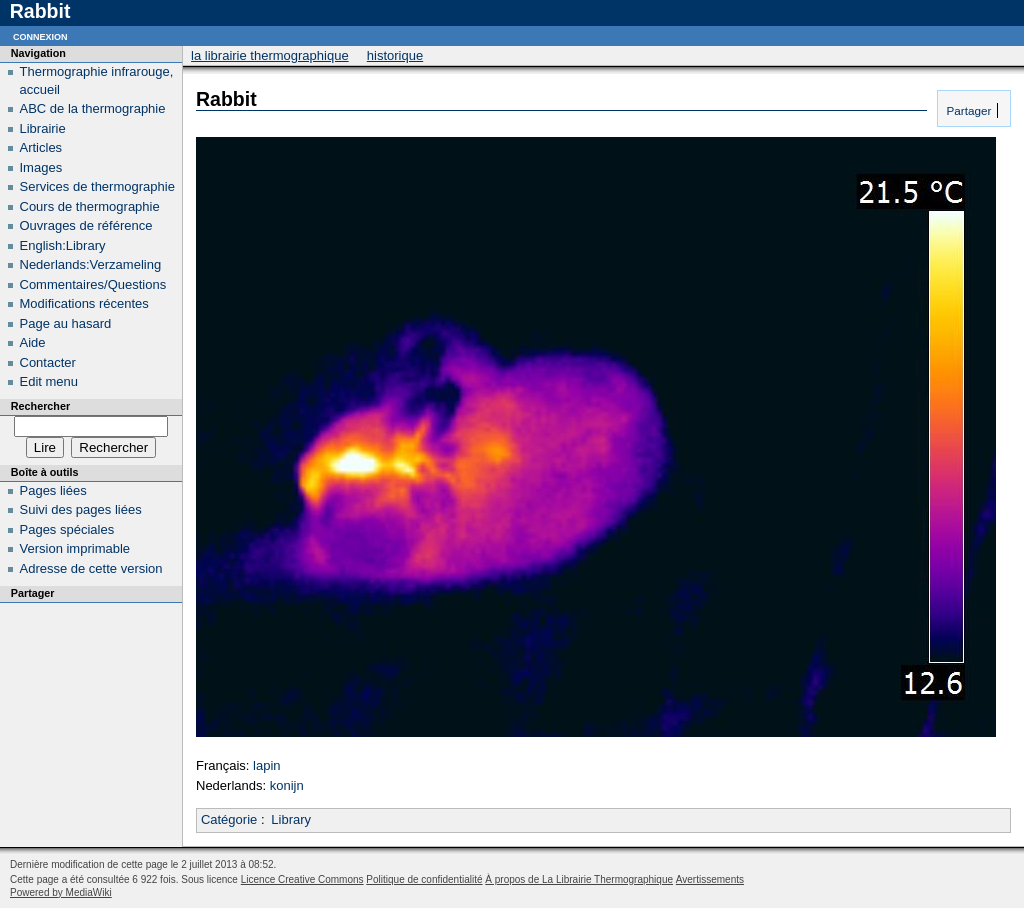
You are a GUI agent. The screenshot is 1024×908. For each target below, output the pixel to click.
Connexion (40, 35)
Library (291, 819)
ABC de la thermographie (93, 108)
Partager (967, 110)
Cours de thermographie (90, 206)
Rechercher (40, 406)
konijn (287, 785)
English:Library (63, 245)
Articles (41, 147)
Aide (33, 342)
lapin (266, 765)
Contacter (48, 362)
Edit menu (49, 381)
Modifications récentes (84, 303)
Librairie (43, 128)
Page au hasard (66, 323)
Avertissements (710, 879)
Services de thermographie (97, 186)
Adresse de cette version (91, 568)
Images (41, 167)
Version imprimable (75, 548)
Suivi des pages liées (81, 509)
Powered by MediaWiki (61, 892)
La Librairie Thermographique (270, 55)
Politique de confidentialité (424, 879)
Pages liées (53, 490)
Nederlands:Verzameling (91, 264)
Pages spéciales (67, 529)
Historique (395, 55)
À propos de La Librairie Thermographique (579, 879)
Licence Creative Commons (302, 879)
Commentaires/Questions (93, 284)
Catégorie (229, 819)
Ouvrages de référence (86, 225)
